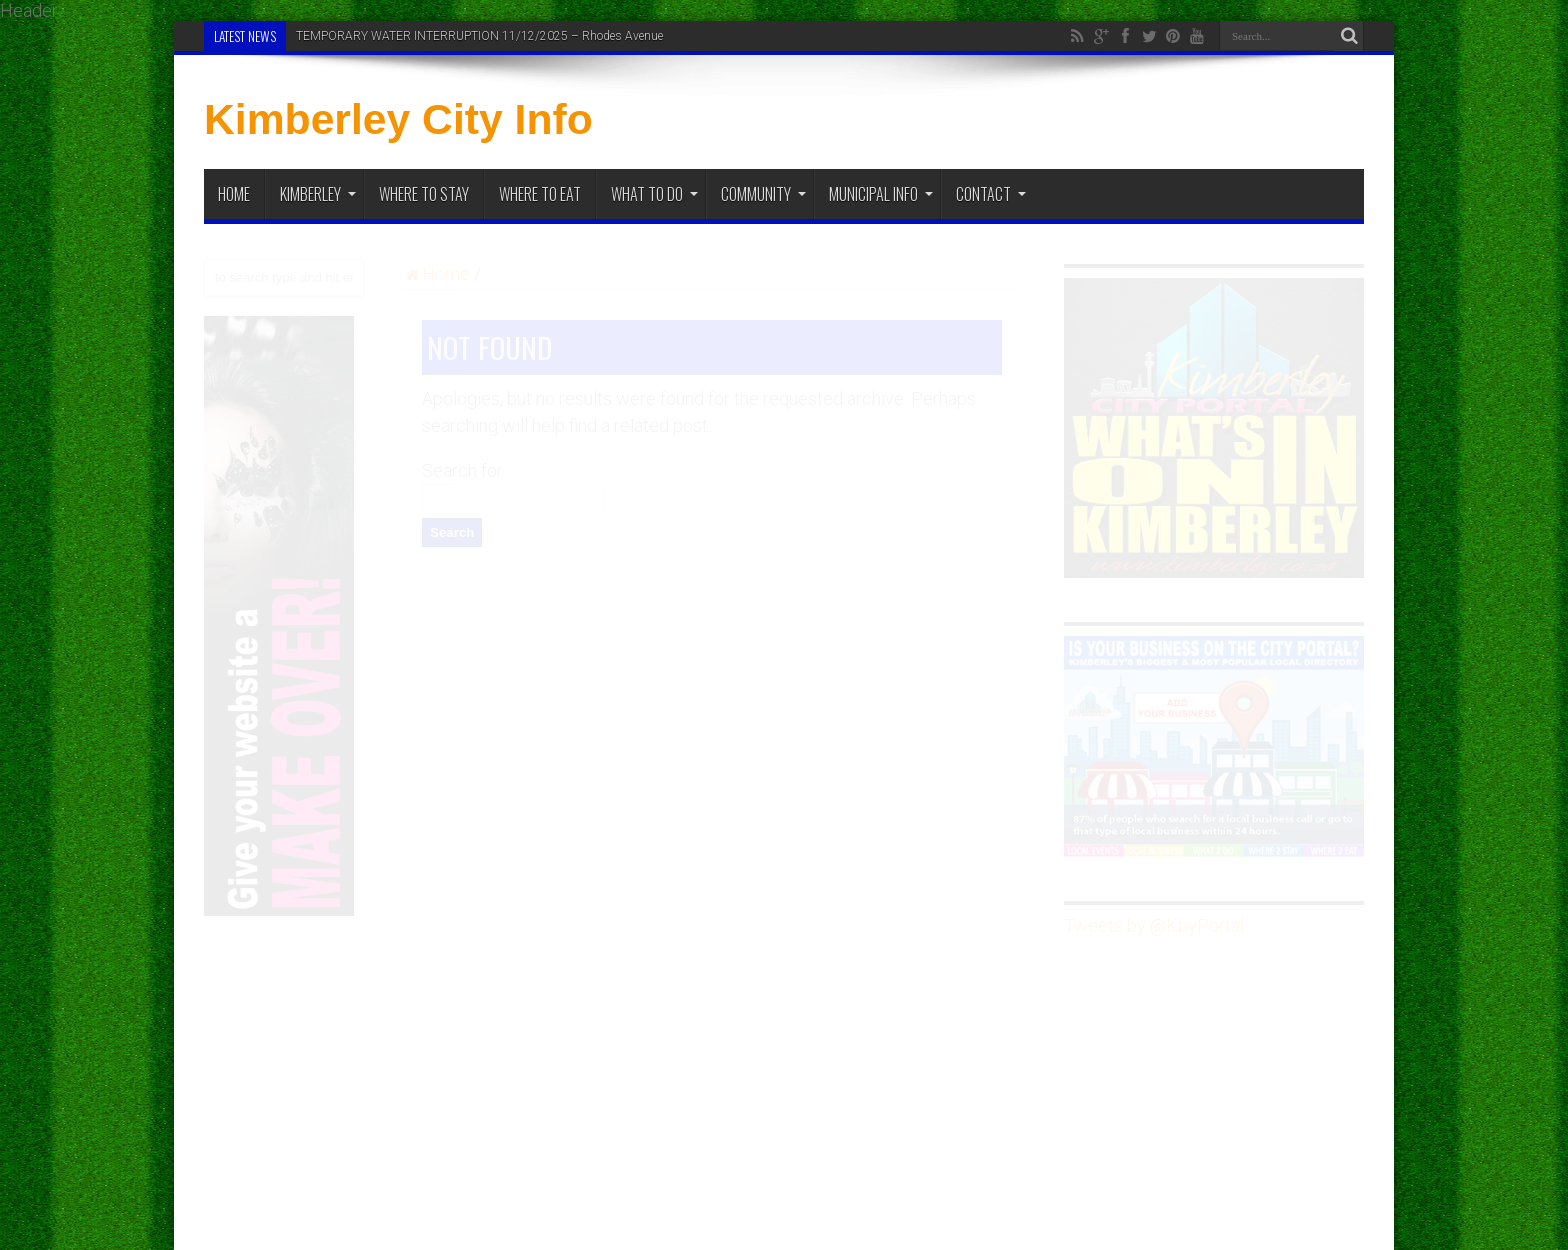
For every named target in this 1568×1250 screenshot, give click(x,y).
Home (234, 194)
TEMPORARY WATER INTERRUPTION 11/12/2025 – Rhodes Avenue (479, 36)
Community (763, 194)
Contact (991, 194)
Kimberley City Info (398, 119)
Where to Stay (424, 194)
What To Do (654, 194)
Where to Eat (540, 194)
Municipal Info (881, 194)
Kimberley (318, 194)
